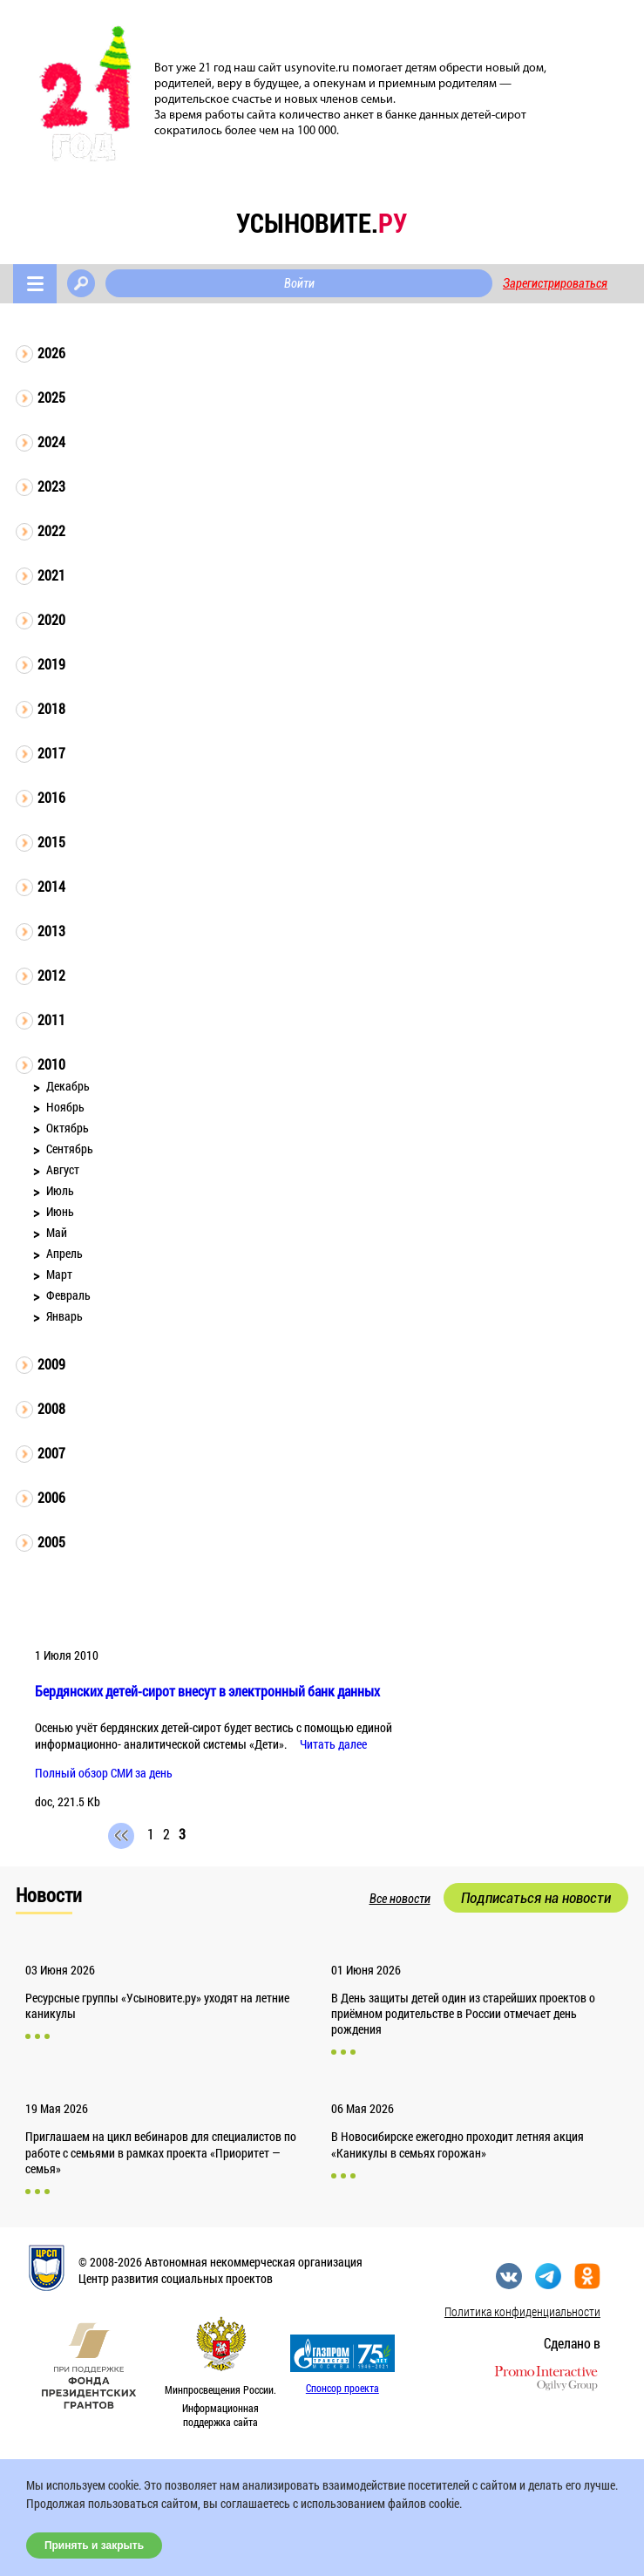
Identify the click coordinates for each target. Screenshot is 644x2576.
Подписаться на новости (536, 1898)
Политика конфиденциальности (522, 2311)
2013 (51, 930)
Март (59, 1274)
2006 (51, 1497)
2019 (51, 664)
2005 (51, 1542)
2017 (51, 753)
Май (56, 1232)
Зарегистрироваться (555, 283)
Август (62, 1169)
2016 (51, 797)
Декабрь (68, 1085)
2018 (51, 708)
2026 (51, 352)
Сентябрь (69, 1148)
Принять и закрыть (94, 2545)
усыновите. (321, 223)
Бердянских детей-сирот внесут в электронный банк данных (207, 1691)
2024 (51, 441)
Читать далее (333, 1744)
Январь (64, 1316)
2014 (51, 886)
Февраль (68, 1295)
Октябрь (67, 1127)
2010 (51, 1064)
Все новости (399, 1899)
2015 (51, 842)
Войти (299, 283)
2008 (51, 1408)
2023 (51, 486)
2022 (51, 530)
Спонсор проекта (342, 2388)
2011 (51, 1019)
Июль (60, 1190)
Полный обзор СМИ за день (104, 1772)
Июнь (60, 1211)
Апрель (64, 1253)
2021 (51, 575)
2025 (51, 397)
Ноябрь (65, 1106)
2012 (51, 975)
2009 (51, 1364)
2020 (51, 619)
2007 (51, 1453)
